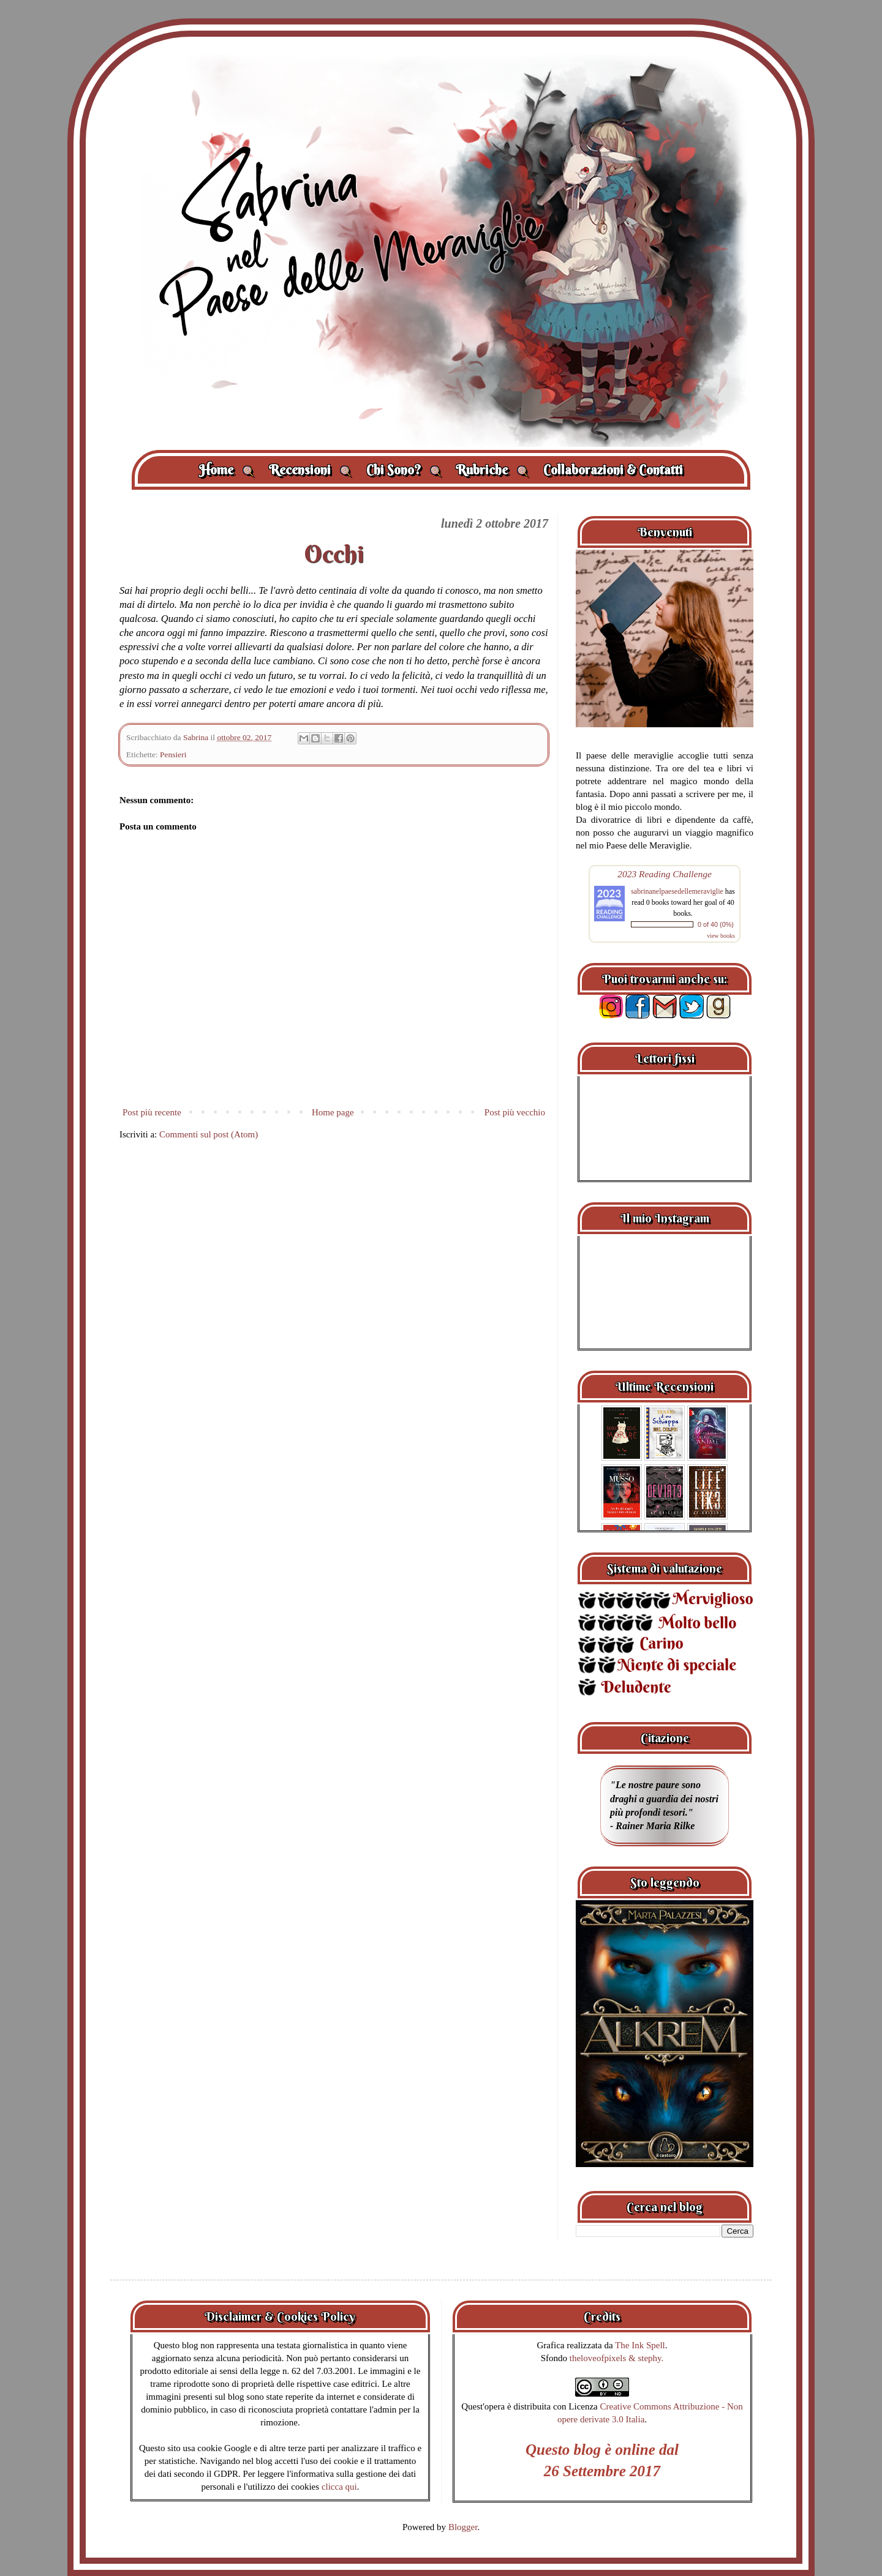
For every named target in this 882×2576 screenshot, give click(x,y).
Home (226, 470)
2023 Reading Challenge (664, 874)
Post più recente (152, 1112)
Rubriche (492, 470)
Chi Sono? (404, 470)
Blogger (463, 2527)
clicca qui (339, 2487)
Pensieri (173, 754)
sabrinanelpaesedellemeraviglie (677, 891)
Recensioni (310, 470)
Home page (333, 1112)
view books (721, 935)
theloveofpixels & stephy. (617, 2358)
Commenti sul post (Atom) (208, 1134)
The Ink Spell (640, 2345)
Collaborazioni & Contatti (613, 470)
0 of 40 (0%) (716, 924)
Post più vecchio (514, 1112)
